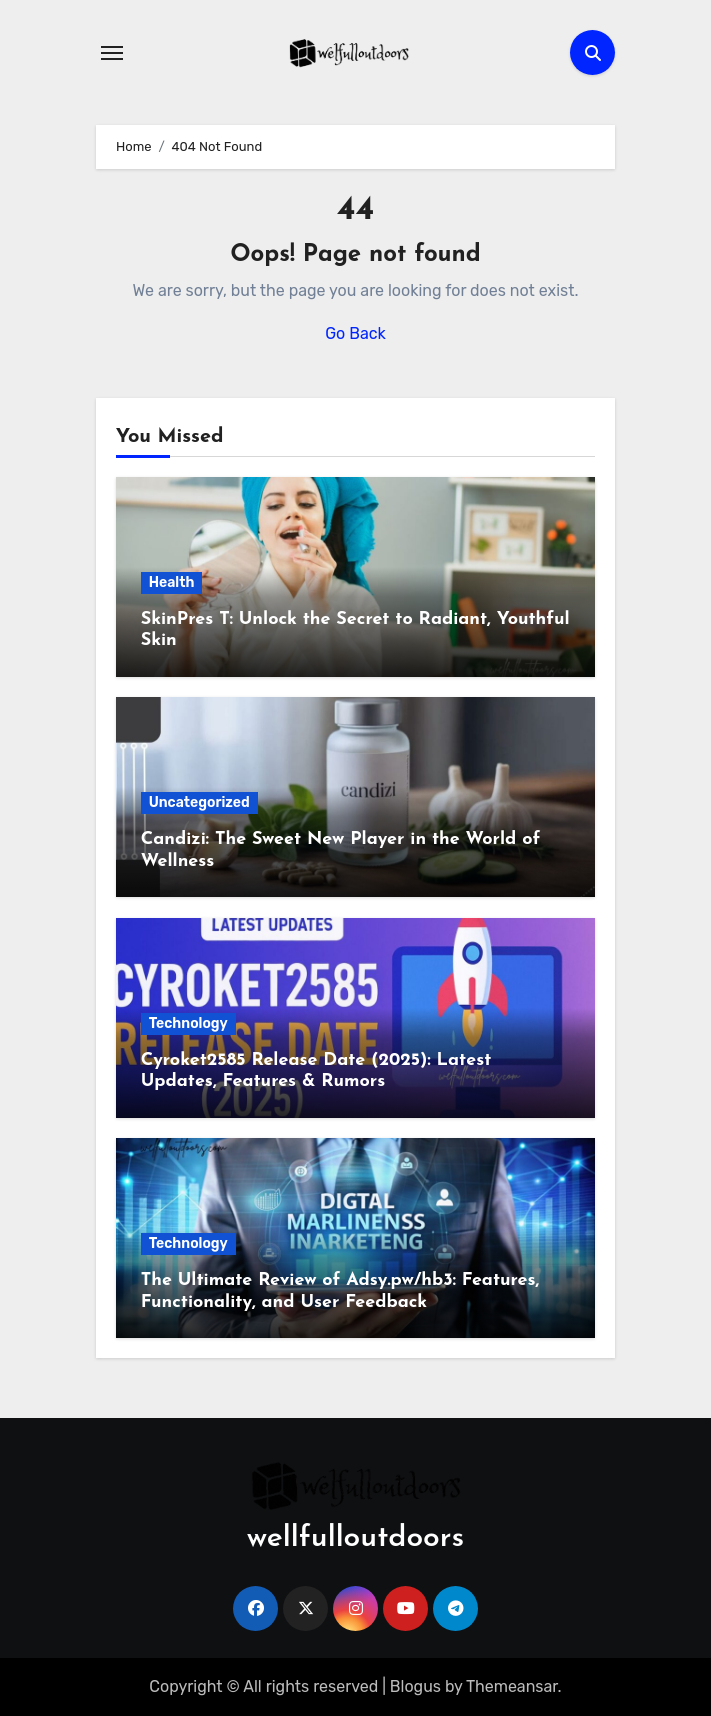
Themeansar (512, 1686)
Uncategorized (199, 802)
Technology (188, 1023)
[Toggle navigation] (112, 53)
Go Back (355, 333)
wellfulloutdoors (355, 1538)
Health (172, 582)
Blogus (415, 1686)
